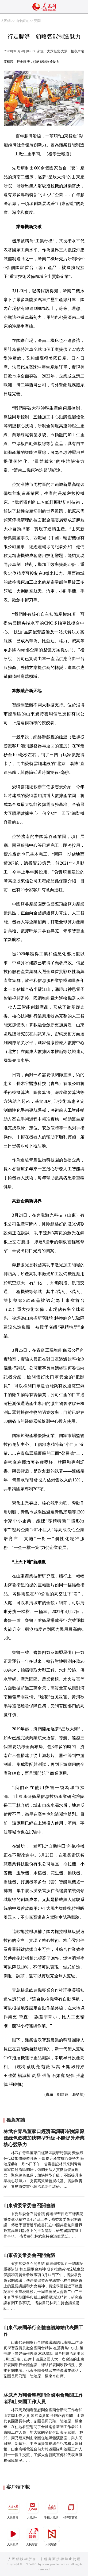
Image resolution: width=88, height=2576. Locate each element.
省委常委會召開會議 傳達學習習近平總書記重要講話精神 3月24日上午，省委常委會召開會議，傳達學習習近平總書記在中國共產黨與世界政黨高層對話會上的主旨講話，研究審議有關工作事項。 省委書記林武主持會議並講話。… (43, 2225)
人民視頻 (13, 2536)
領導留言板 (71, 2509)
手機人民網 (51, 2509)
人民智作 (51, 2536)
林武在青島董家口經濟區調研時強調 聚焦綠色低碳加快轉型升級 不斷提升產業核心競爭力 (44, 2138)
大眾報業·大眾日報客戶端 (65, 51)
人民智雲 (32, 2536)
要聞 (37, 21)
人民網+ (32, 2509)
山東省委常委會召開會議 (29, 2205)
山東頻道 (22, 21)
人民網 (6, 21)
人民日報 (13, 2509)
